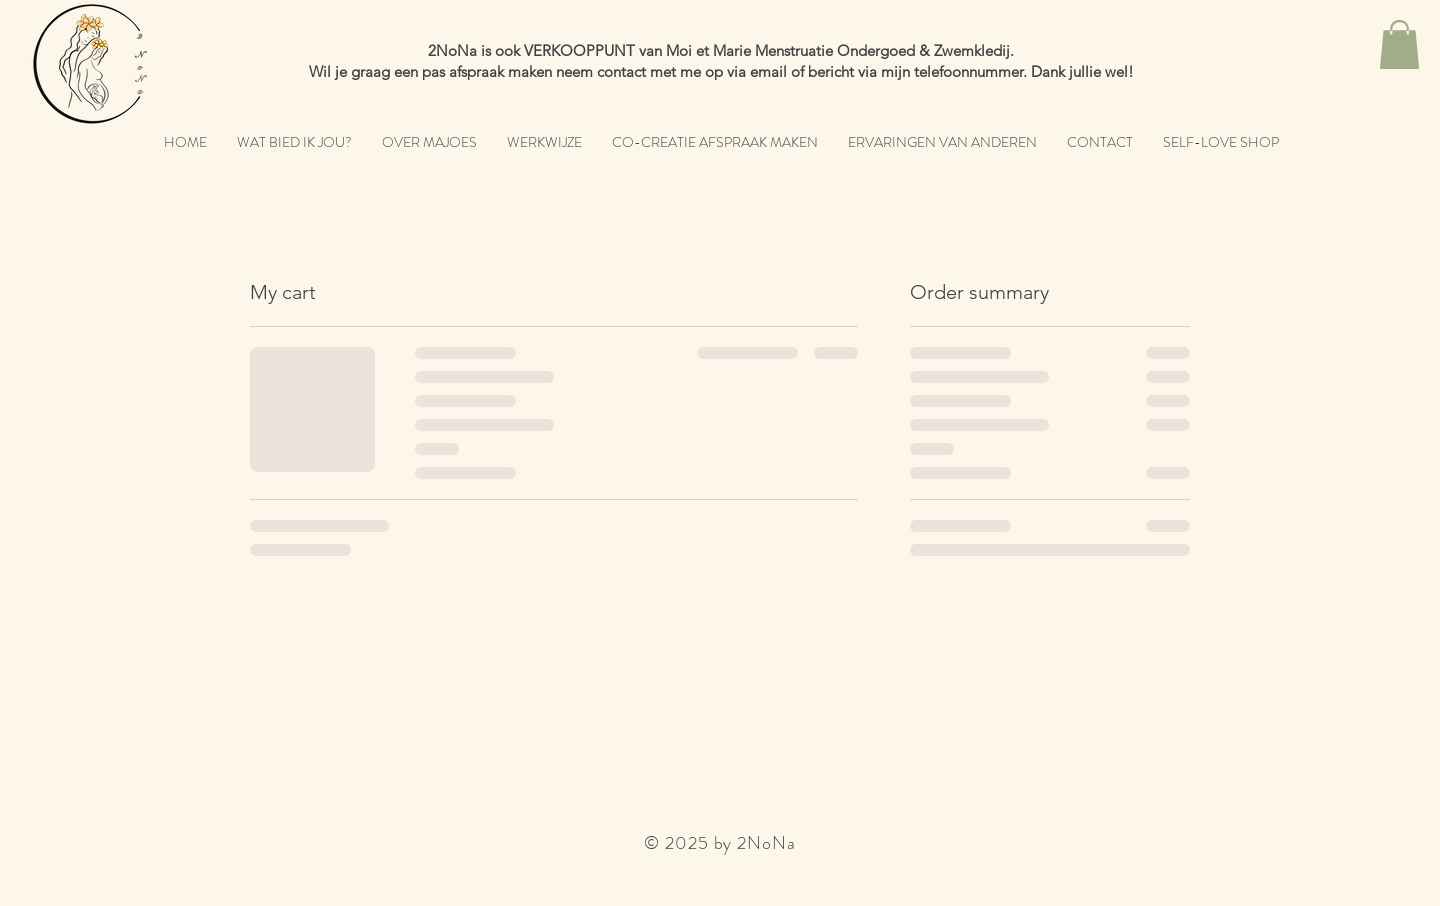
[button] (1399, 44)
